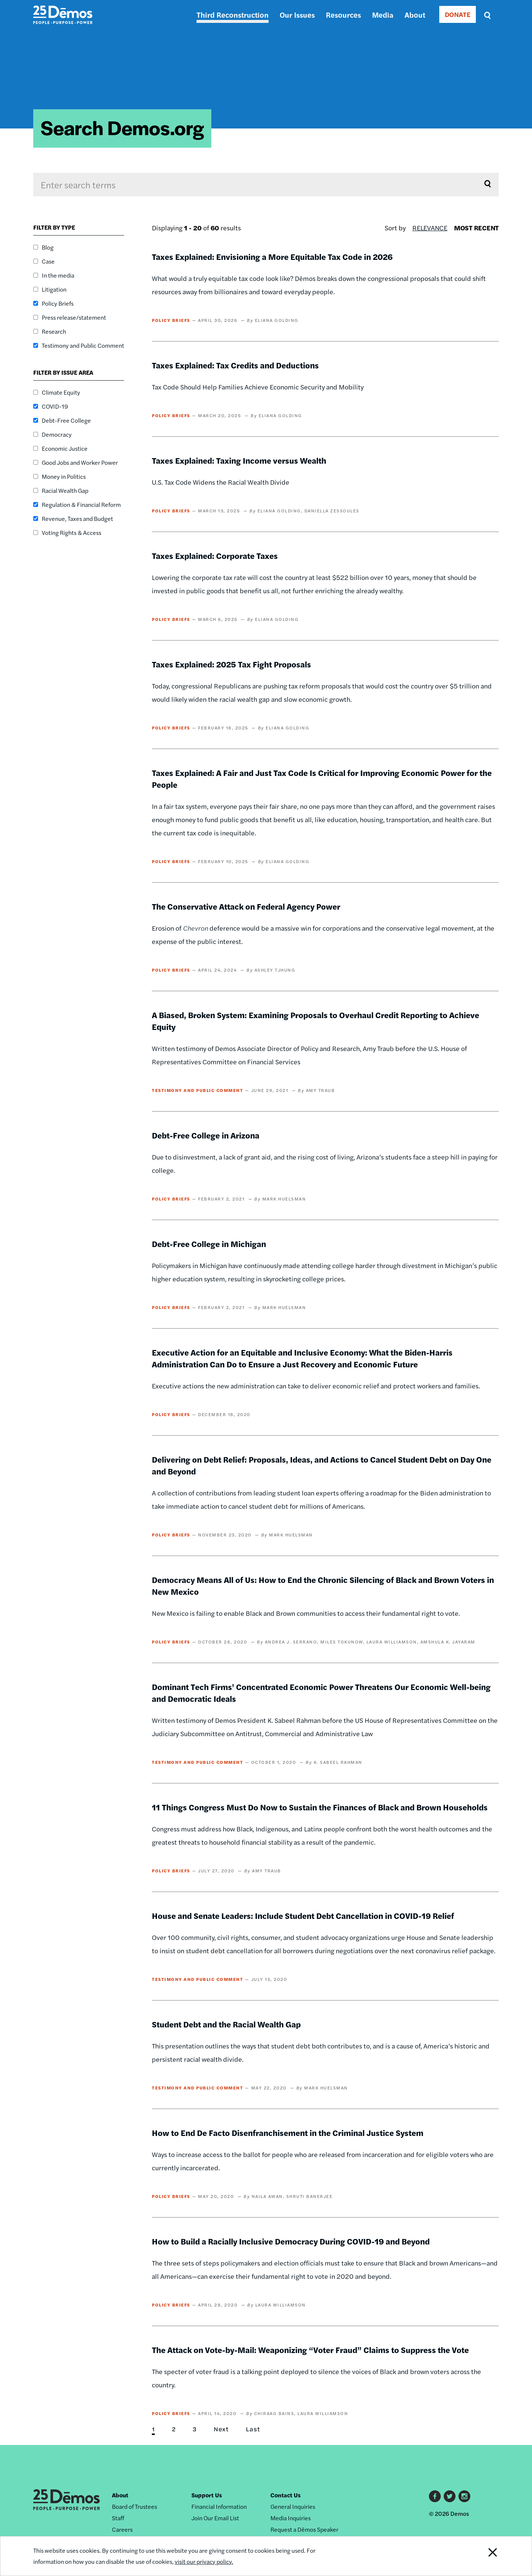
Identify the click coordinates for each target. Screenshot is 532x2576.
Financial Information (219, 2506)
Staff (118, 2518)
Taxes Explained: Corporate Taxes (215, 555)
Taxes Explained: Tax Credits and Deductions (235, 365)
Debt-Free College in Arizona (205, 1135)
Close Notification (483, 2556)
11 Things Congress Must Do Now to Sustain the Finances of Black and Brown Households (320, 1807)
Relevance (429, 227)
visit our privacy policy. (204, 2561)
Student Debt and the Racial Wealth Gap (226, 2024)
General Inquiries (292, 2506)
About (415, 14)
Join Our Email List (215, 2518)
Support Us (206, 2495)
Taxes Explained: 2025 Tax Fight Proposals (231, 664)
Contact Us (285, 2495)
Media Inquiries (290, 2518)
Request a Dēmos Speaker (304, 2529)
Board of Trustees (134, 2506)
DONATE (457, 14)
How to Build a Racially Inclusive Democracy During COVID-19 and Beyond (291, 2241)
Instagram (464, 2496)
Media (382, 14)
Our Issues (297, 14)
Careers (122, 2529)
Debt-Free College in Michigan (209, 1244)
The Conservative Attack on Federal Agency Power (246, 906)
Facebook (435, 2496)
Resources (343, 14)
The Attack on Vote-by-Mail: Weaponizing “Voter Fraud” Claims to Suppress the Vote (310, 2350)
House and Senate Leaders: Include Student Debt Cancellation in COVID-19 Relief (303, 1915)
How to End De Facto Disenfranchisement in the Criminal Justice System (287, 2133)
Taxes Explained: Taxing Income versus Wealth (239, 460)
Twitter (450, 2496)
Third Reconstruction (233, 14)
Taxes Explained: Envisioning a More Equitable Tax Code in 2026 (272, 256)
